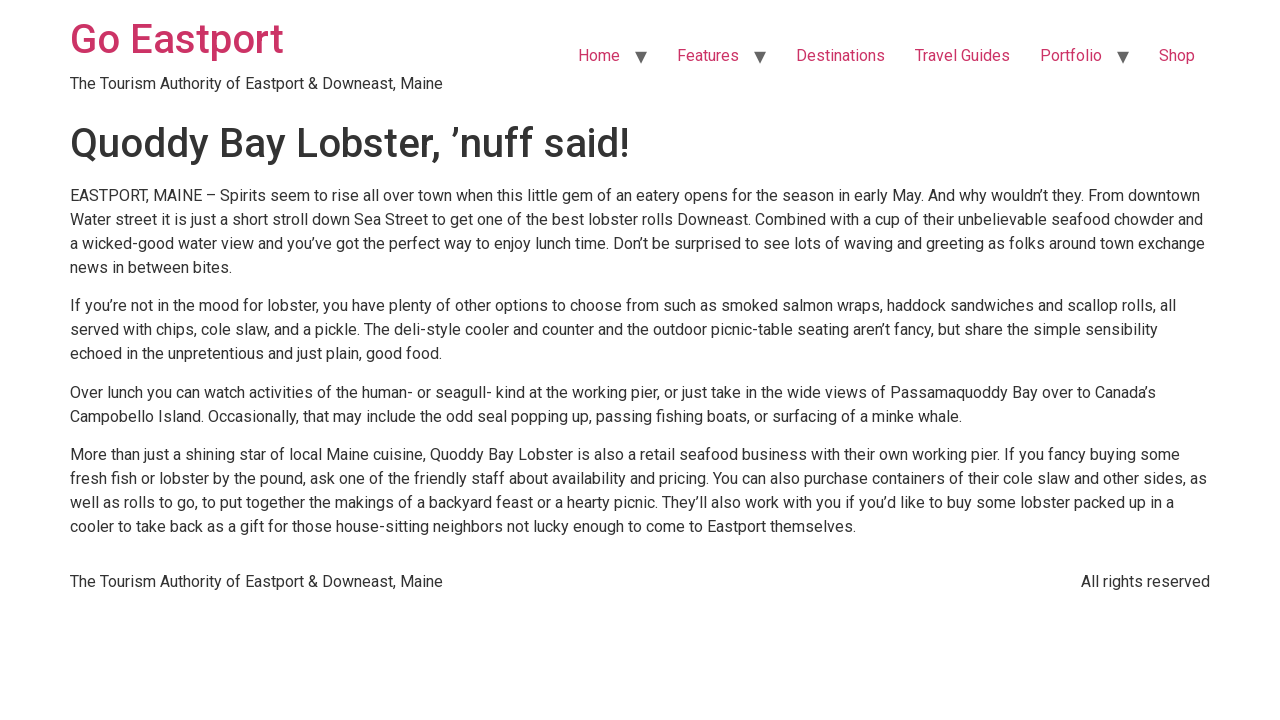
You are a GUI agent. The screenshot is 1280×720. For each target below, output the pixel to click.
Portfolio (1071, 55)
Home (599, 55)
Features (708, 55)
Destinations (840, 55)
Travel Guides (962, 55)
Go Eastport (177, 39)
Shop (1177, 55)
